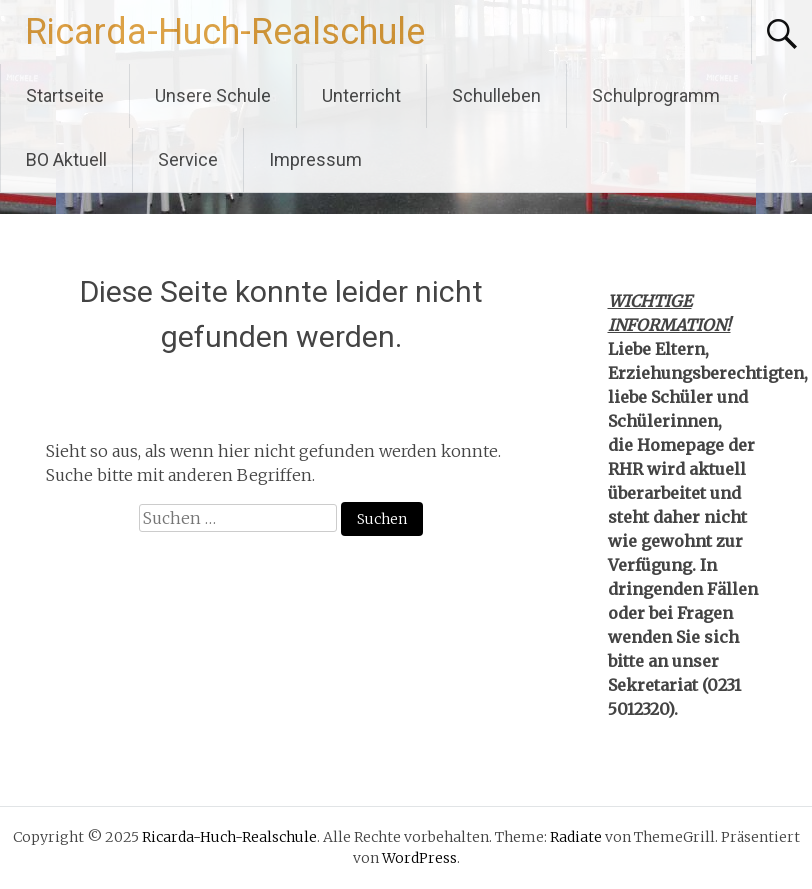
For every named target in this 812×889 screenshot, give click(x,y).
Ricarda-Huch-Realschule (225, 32)
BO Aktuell (66, 159)
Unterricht (361, 95)
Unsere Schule (213, 95)
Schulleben (496, 95)
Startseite (65, 95)
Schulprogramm (656, 95)
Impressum (315, 159)
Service (188, 159)
